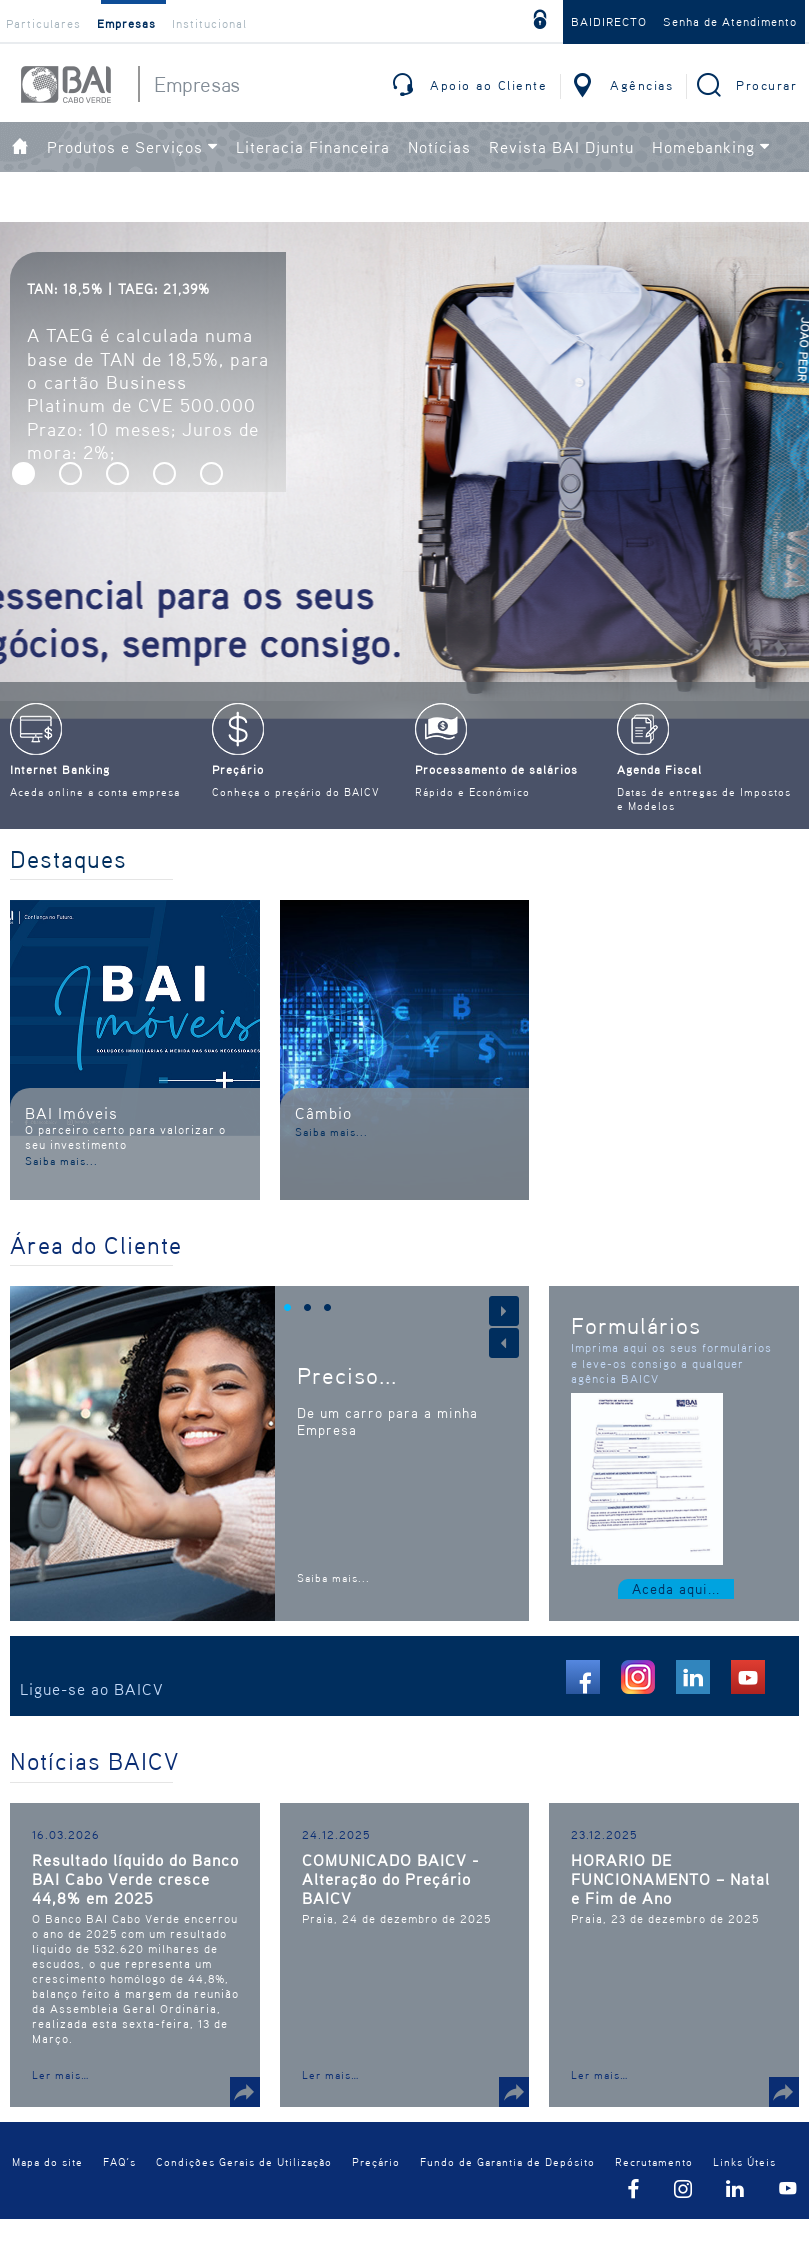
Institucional (209, 23)
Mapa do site (47, 2169)
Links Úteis (744, 2169)
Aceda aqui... (676, 1588)
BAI (65, 84)
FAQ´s (119, 2169)
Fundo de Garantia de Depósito (507, 2169)
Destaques (68, 859)
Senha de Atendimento (730, 21)
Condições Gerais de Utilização (244, 2169)
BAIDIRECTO (609, 21)
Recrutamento (654, 2169)
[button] (23, 473)
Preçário (376, 2169)
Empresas (126, 23)
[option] (404, 525)
